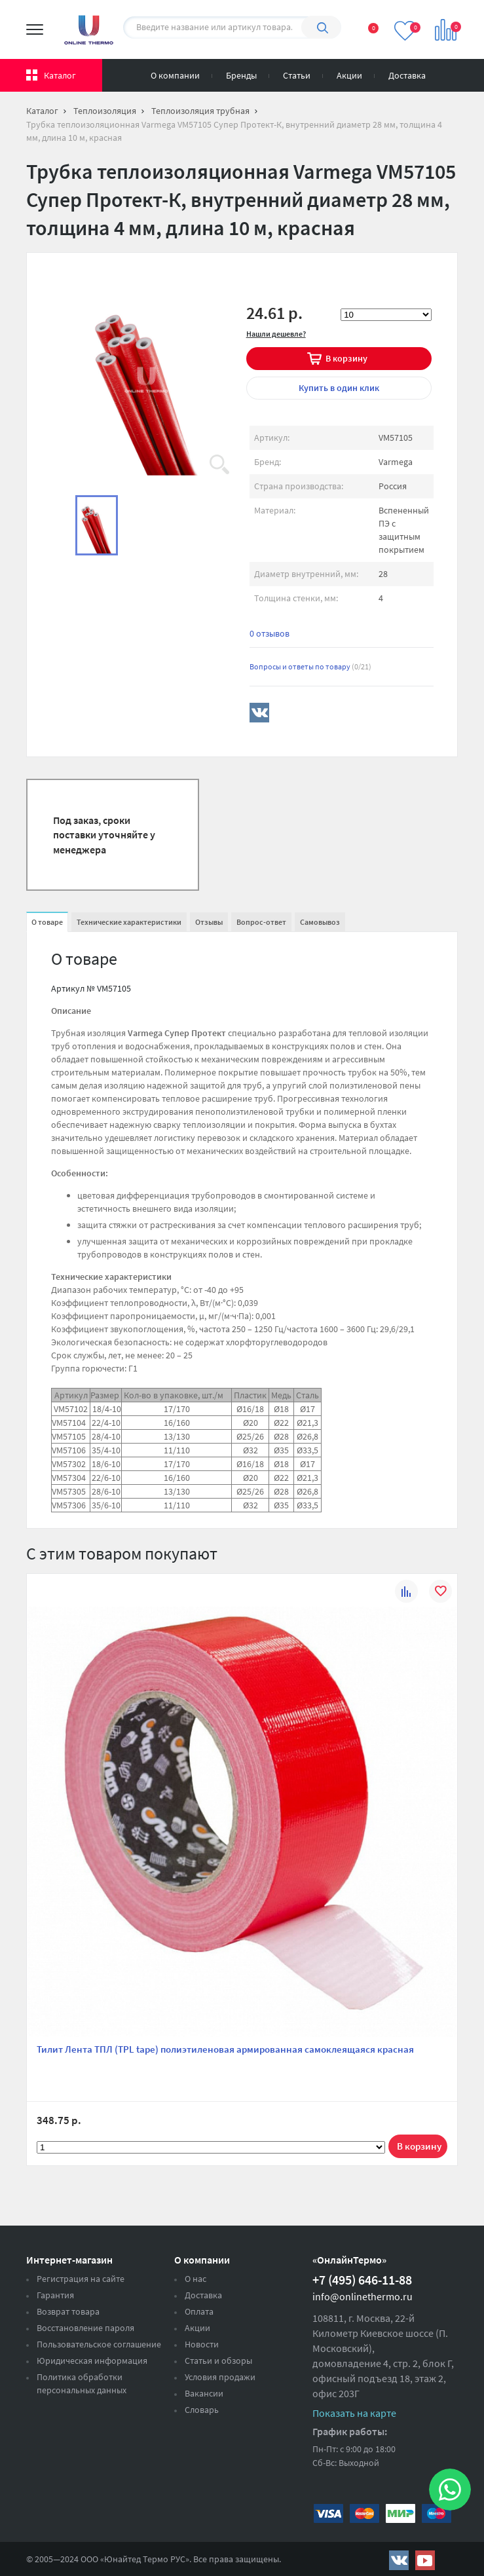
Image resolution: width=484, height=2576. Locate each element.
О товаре (47, 922)
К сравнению (406, 1593)
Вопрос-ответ (261, 922)
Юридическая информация (92, 2360)
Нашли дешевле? (276, 334)
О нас (195, 2279)
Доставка (407, 75)
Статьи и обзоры (218, 2360)
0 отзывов (269, 633)
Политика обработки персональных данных (81, 2383)
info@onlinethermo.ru (362, 2296)
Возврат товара (68, 2311)
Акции (349, 75)
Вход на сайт (450, 72)
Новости (202, 2344)
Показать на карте (354, 2412)
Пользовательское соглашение (99, 2344)
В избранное (440, 1593)
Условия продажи (220, 2377)
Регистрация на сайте (80, 2279)
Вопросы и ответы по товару (310, 666)
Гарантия (55, 2295)
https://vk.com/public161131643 (399, 2560)
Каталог (60, 75)
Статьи (296, 75)
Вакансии (204, 2393)
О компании (175, 75)
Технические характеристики (129, 922)
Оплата (199, 2311)
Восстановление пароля (85, 2328)
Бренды (241, 75)
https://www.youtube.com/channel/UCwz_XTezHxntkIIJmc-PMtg (425, 2560)
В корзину (346, 358)
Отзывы (209, 922)
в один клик (339, 388)
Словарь (202, 2410)
